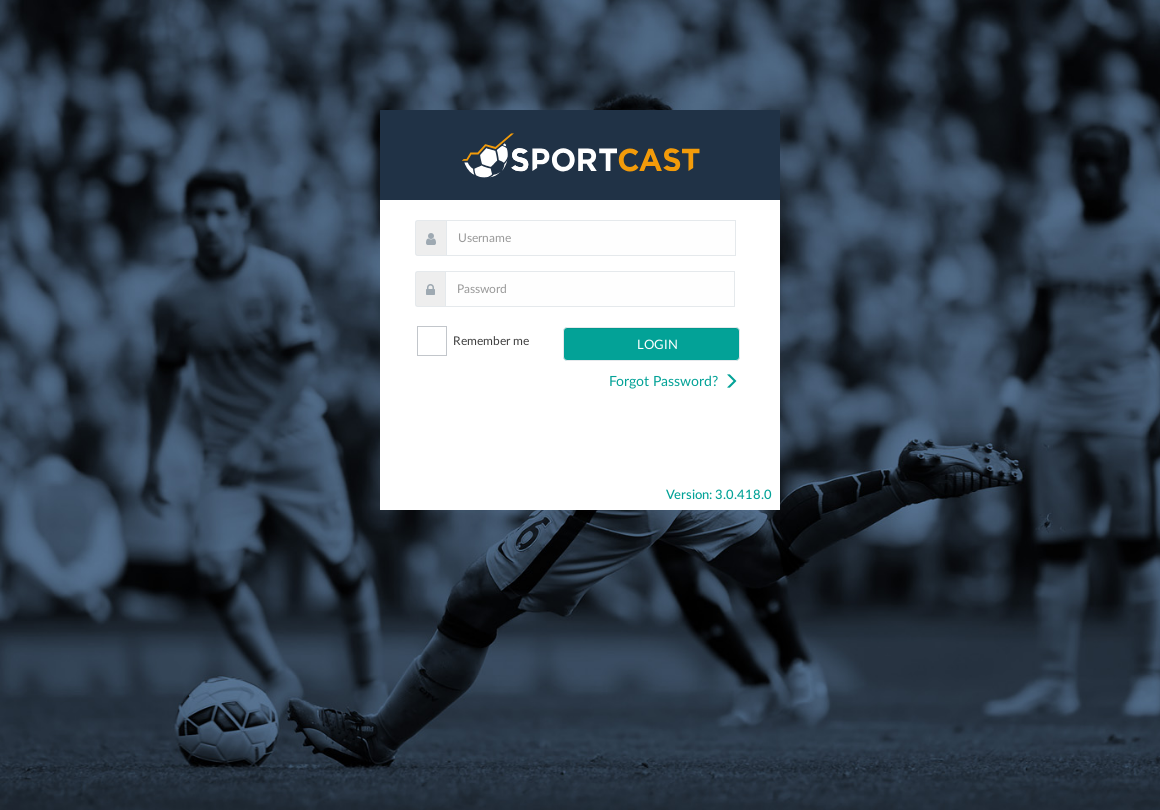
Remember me (491, 341)
